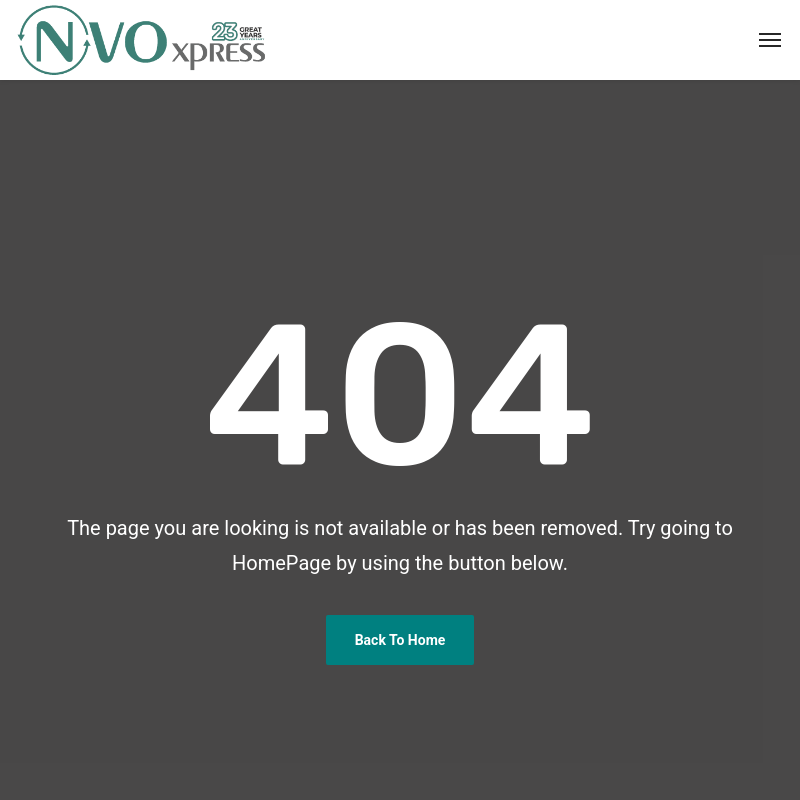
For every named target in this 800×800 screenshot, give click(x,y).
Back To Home (400, 640)
